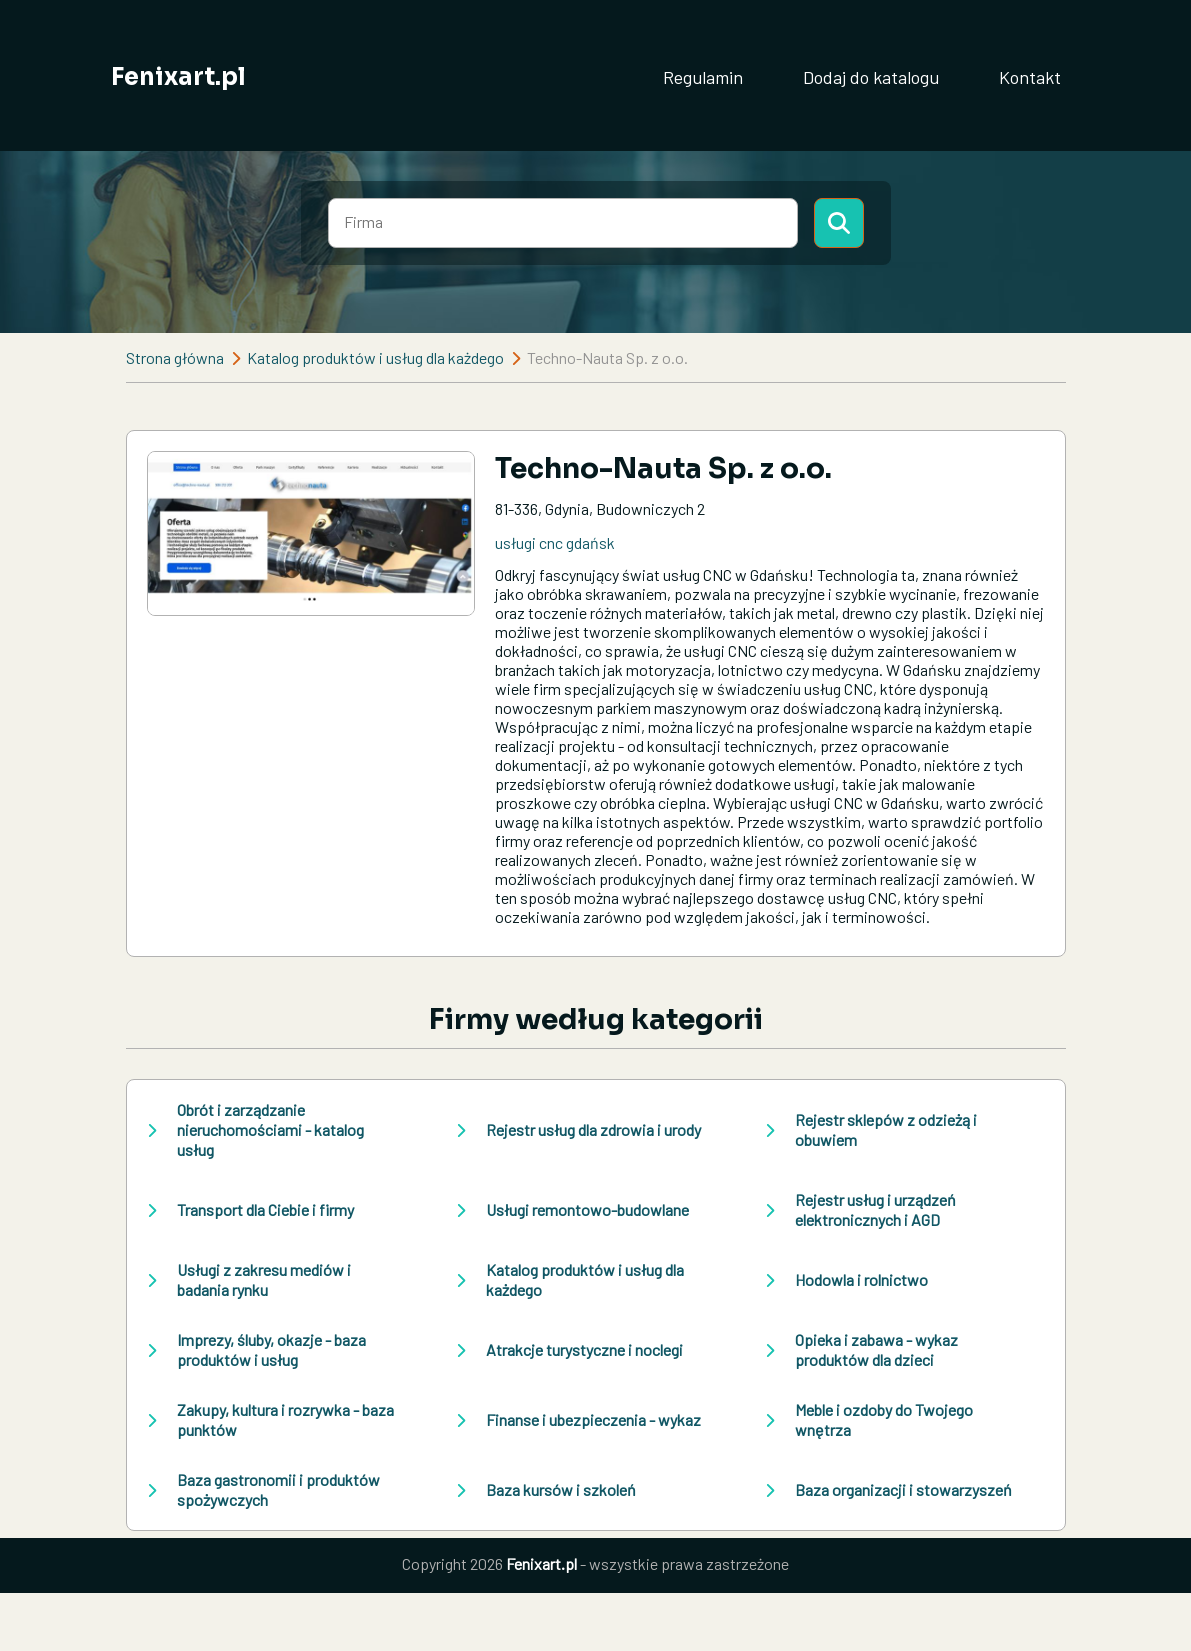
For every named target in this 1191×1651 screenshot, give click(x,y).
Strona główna (175, 357)
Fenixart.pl (178, 77)
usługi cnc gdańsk (555, 542)
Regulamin (703, 77)
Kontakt (1030, 77)
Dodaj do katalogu (871, 77)
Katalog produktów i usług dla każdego (375, 357)
